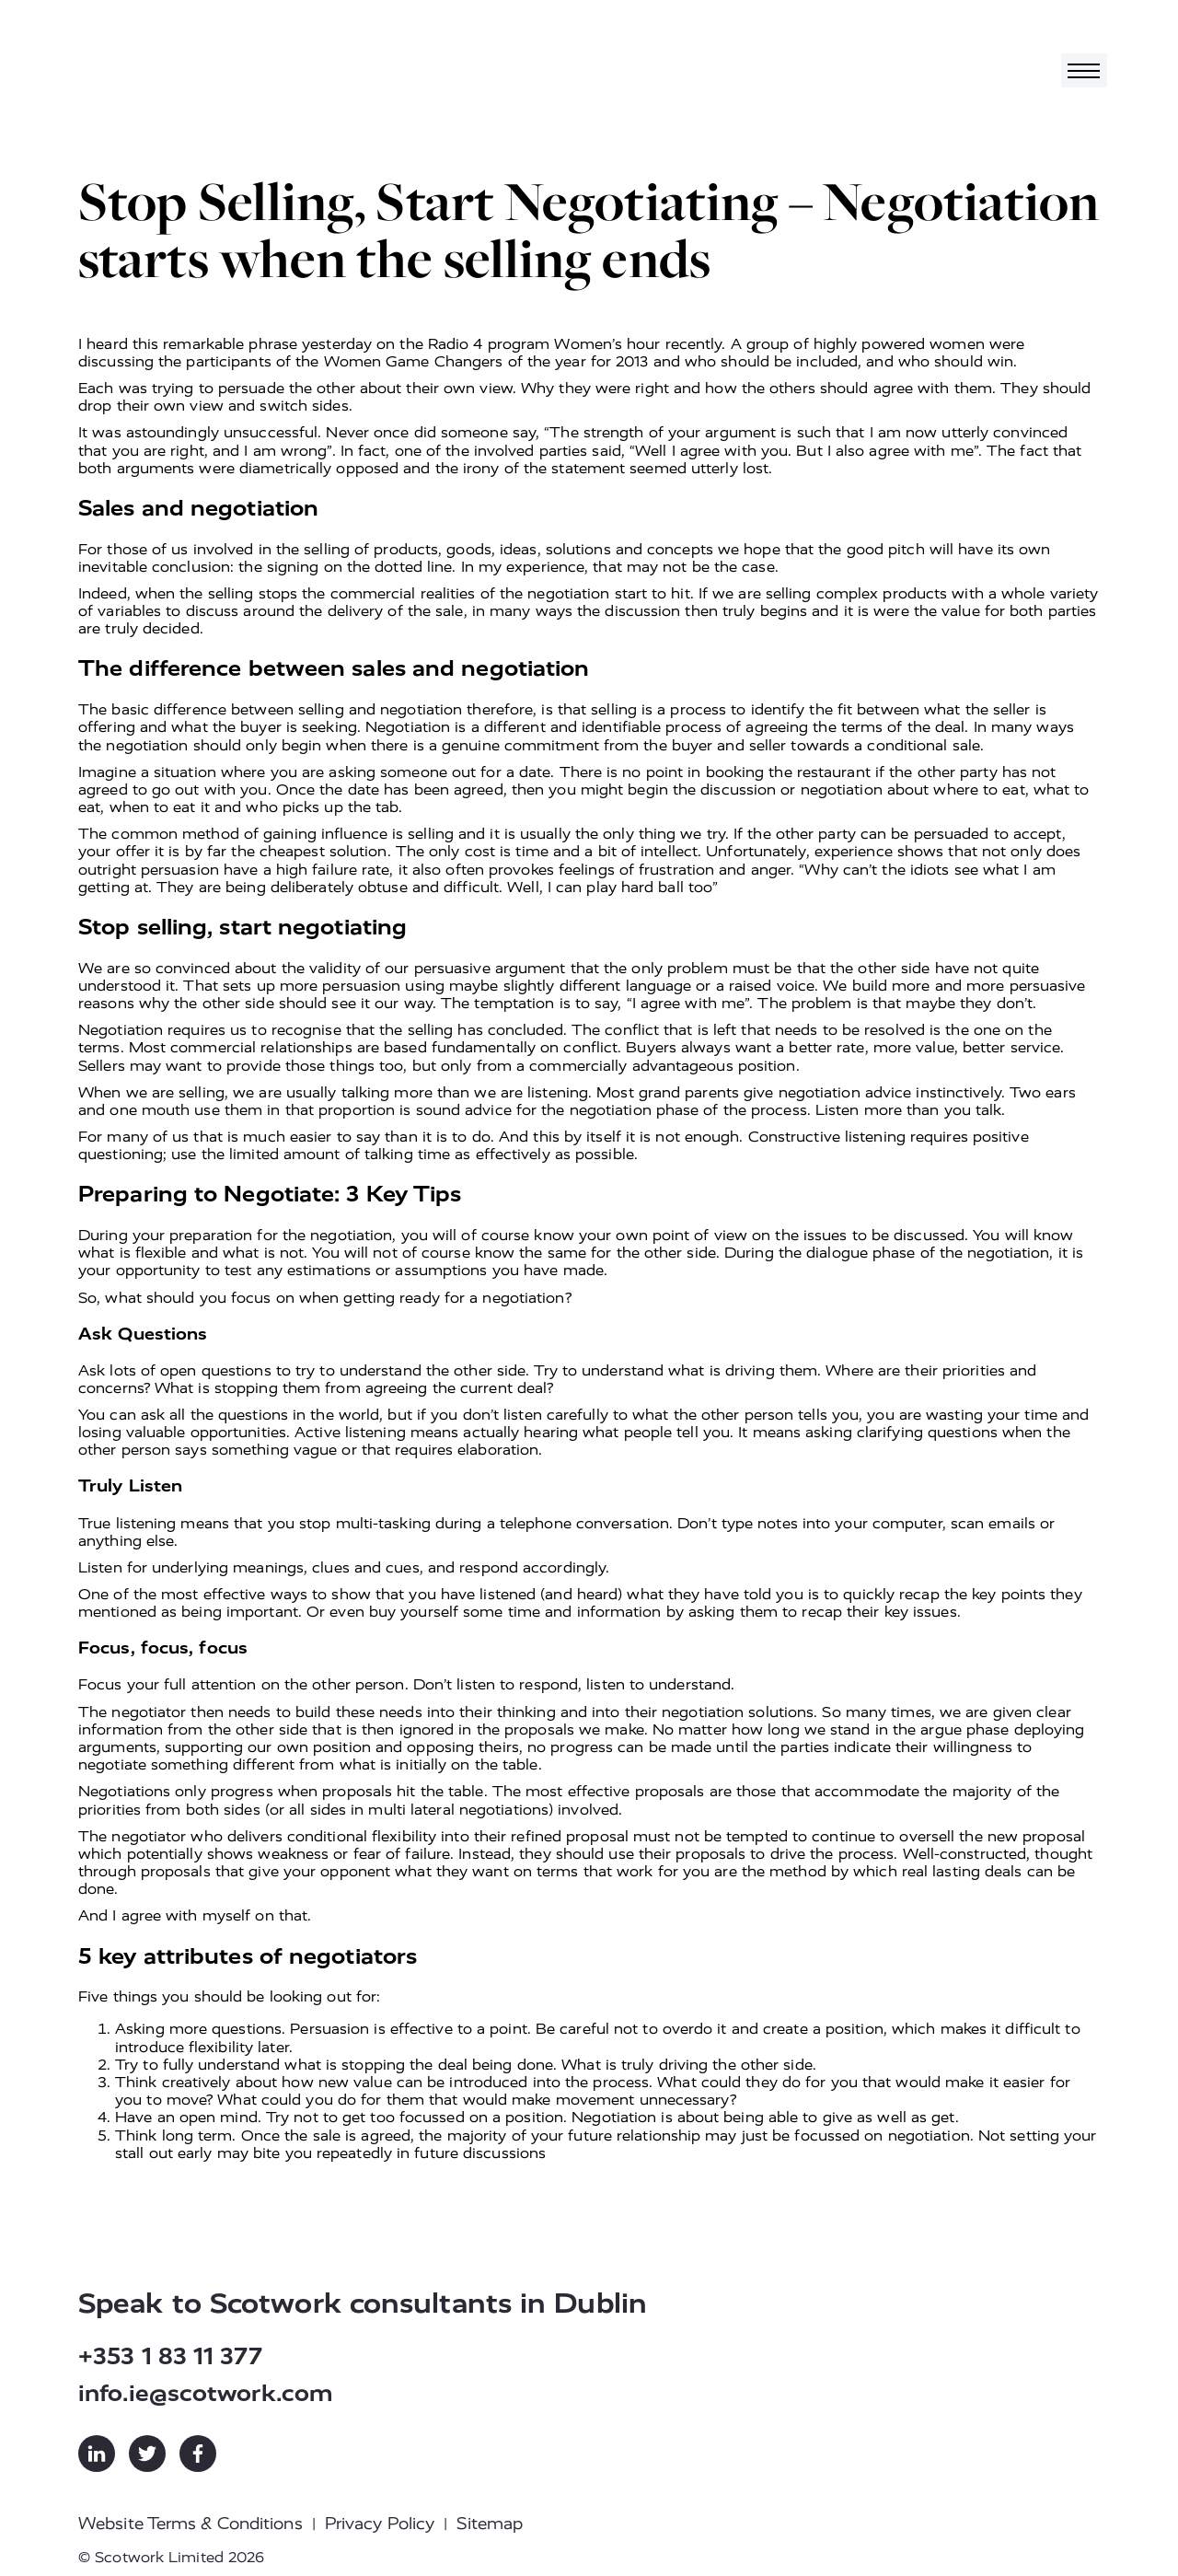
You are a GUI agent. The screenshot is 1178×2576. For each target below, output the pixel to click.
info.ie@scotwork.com (205, 2393)
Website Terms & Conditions (190, 2523)
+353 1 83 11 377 (170, 2356)
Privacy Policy (379, 2523)
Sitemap (489, 2523)
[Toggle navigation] (1084, 70)
